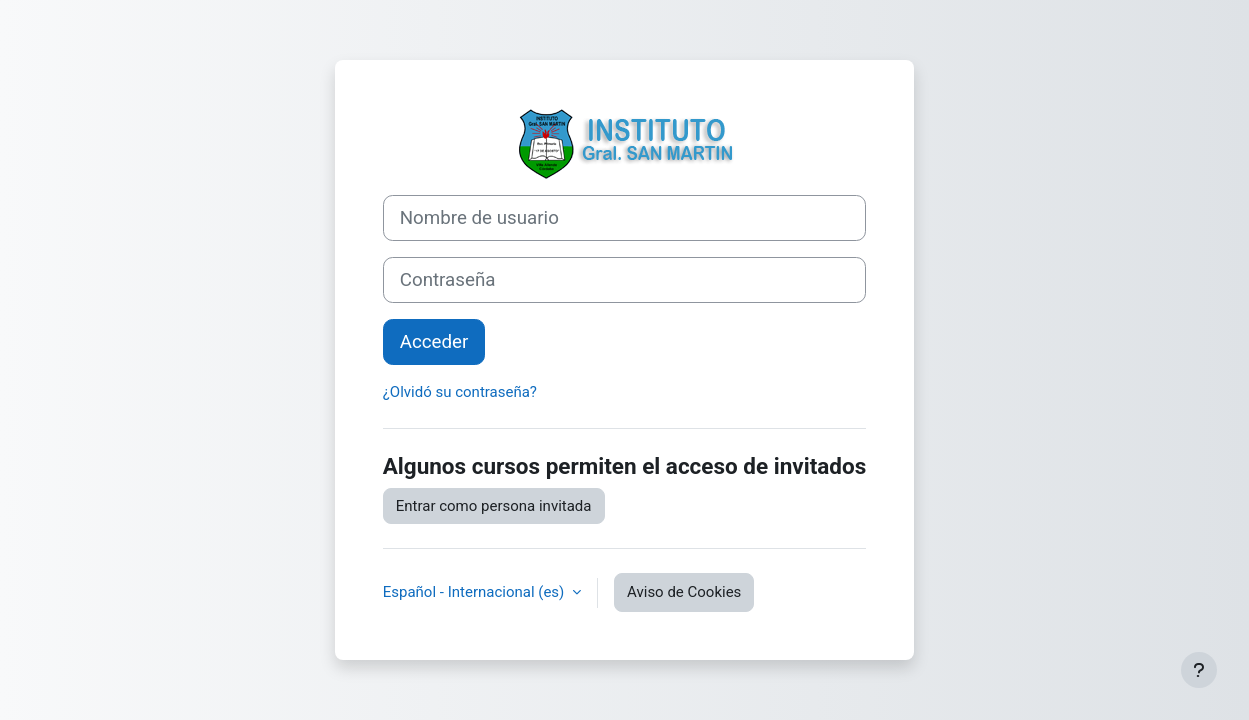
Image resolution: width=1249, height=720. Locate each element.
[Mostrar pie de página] (1199, 670)
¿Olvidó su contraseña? (460, 392)
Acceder (434, 342)
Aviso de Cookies (684, 592)
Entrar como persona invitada (494, 506)
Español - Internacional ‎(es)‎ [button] (475, 592)
